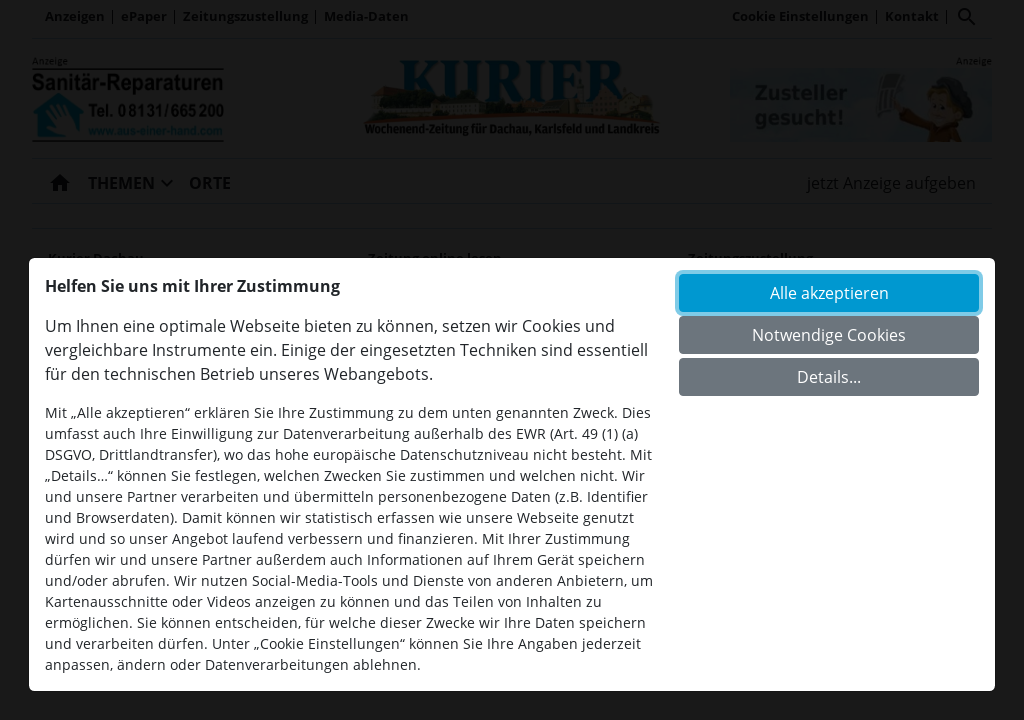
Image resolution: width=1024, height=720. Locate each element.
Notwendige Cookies (829, 335)
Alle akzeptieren (829, 293)
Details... (829, 377)
